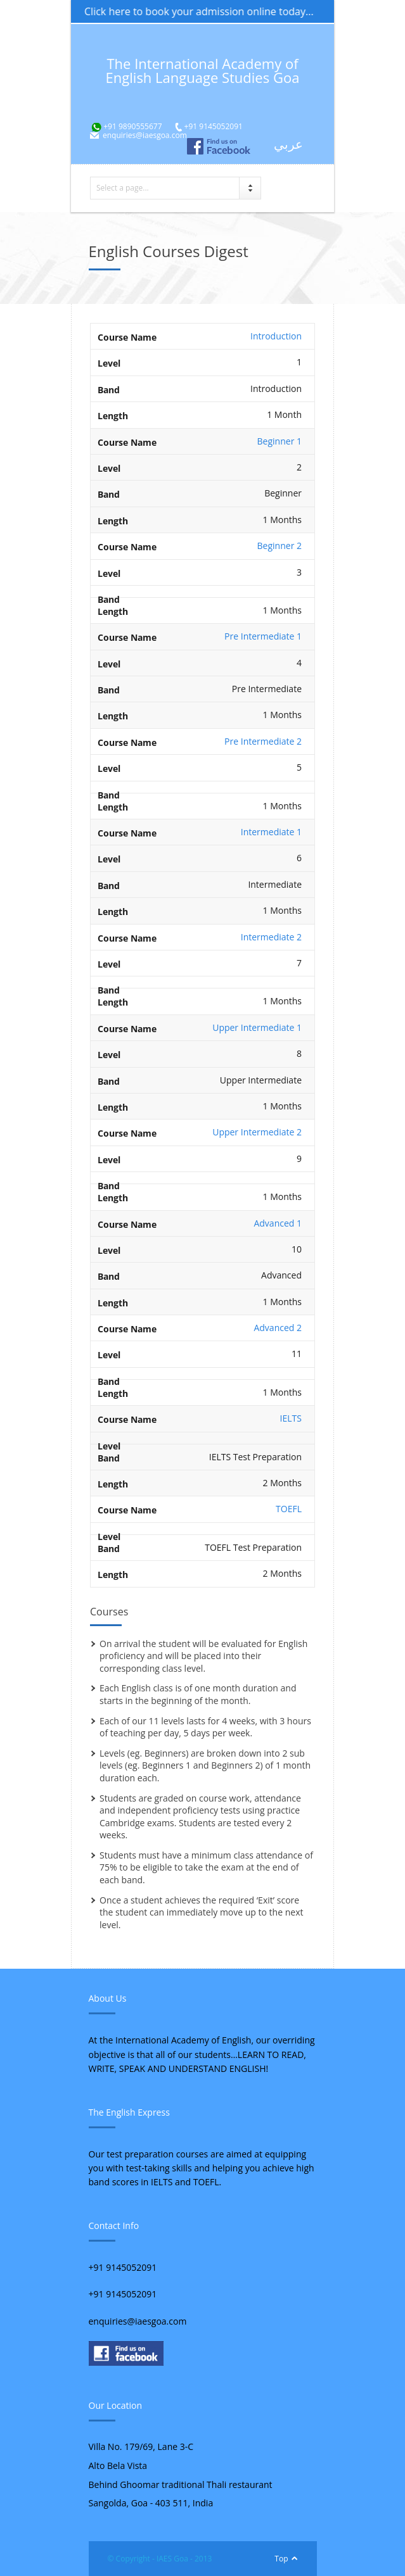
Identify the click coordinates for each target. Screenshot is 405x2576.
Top (281, 2558)
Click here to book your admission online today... (208, 11)
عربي (288, 144)
